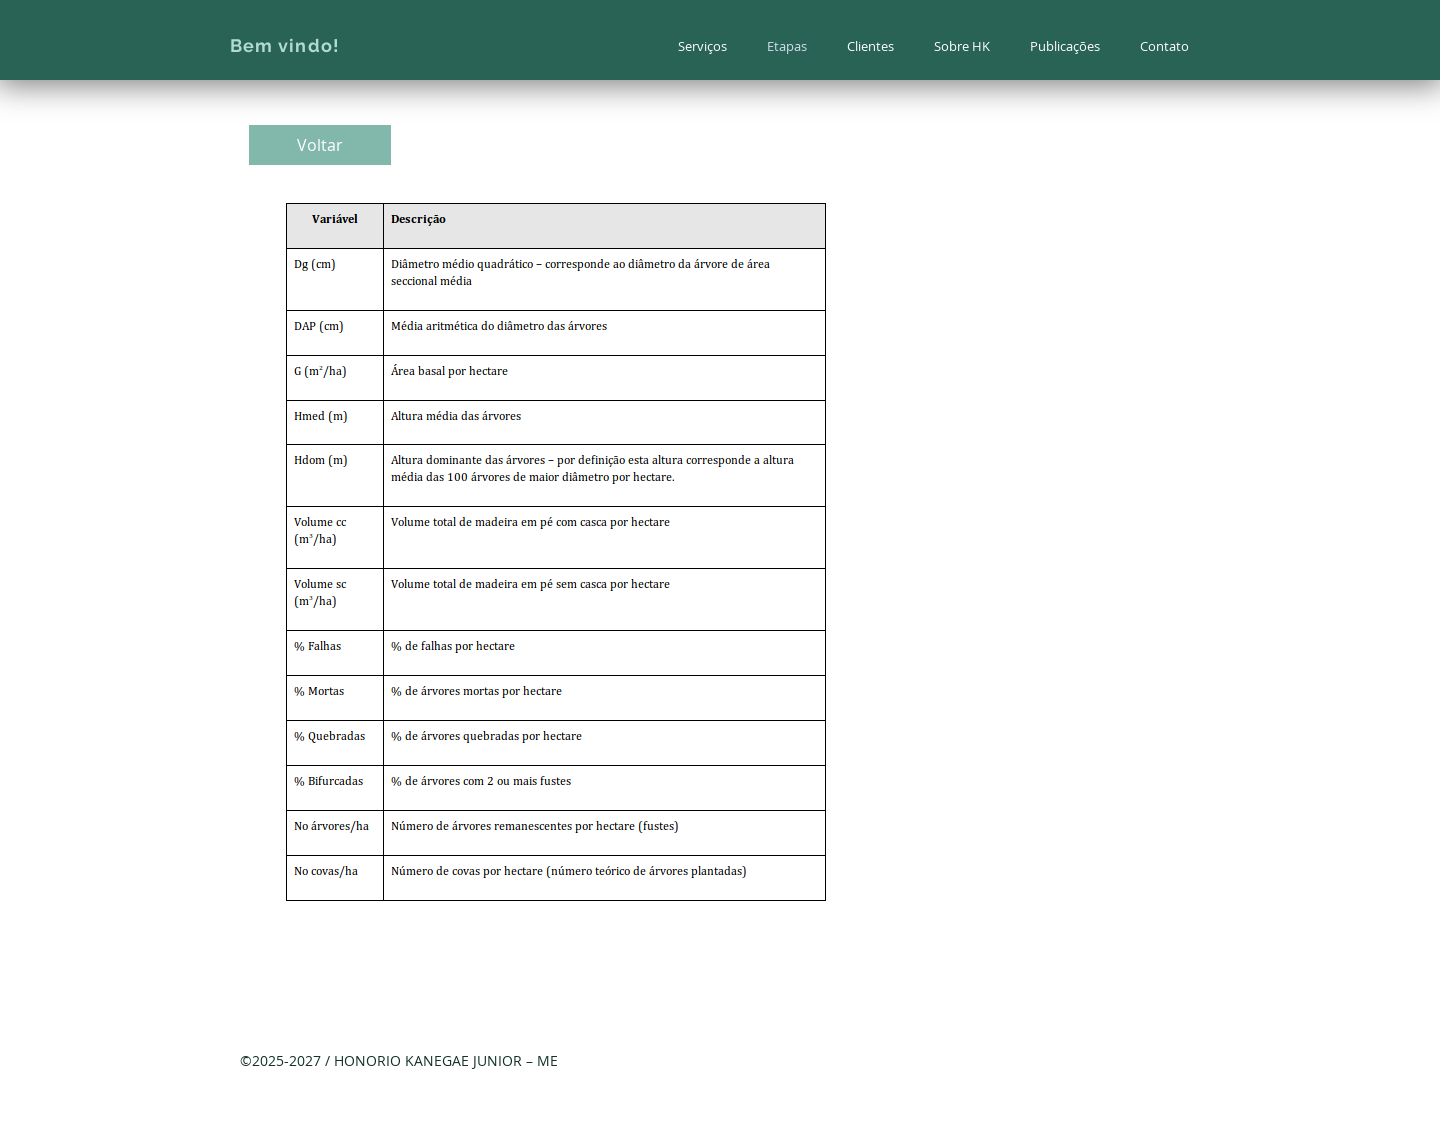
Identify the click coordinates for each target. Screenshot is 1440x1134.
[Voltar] (320, 145)
